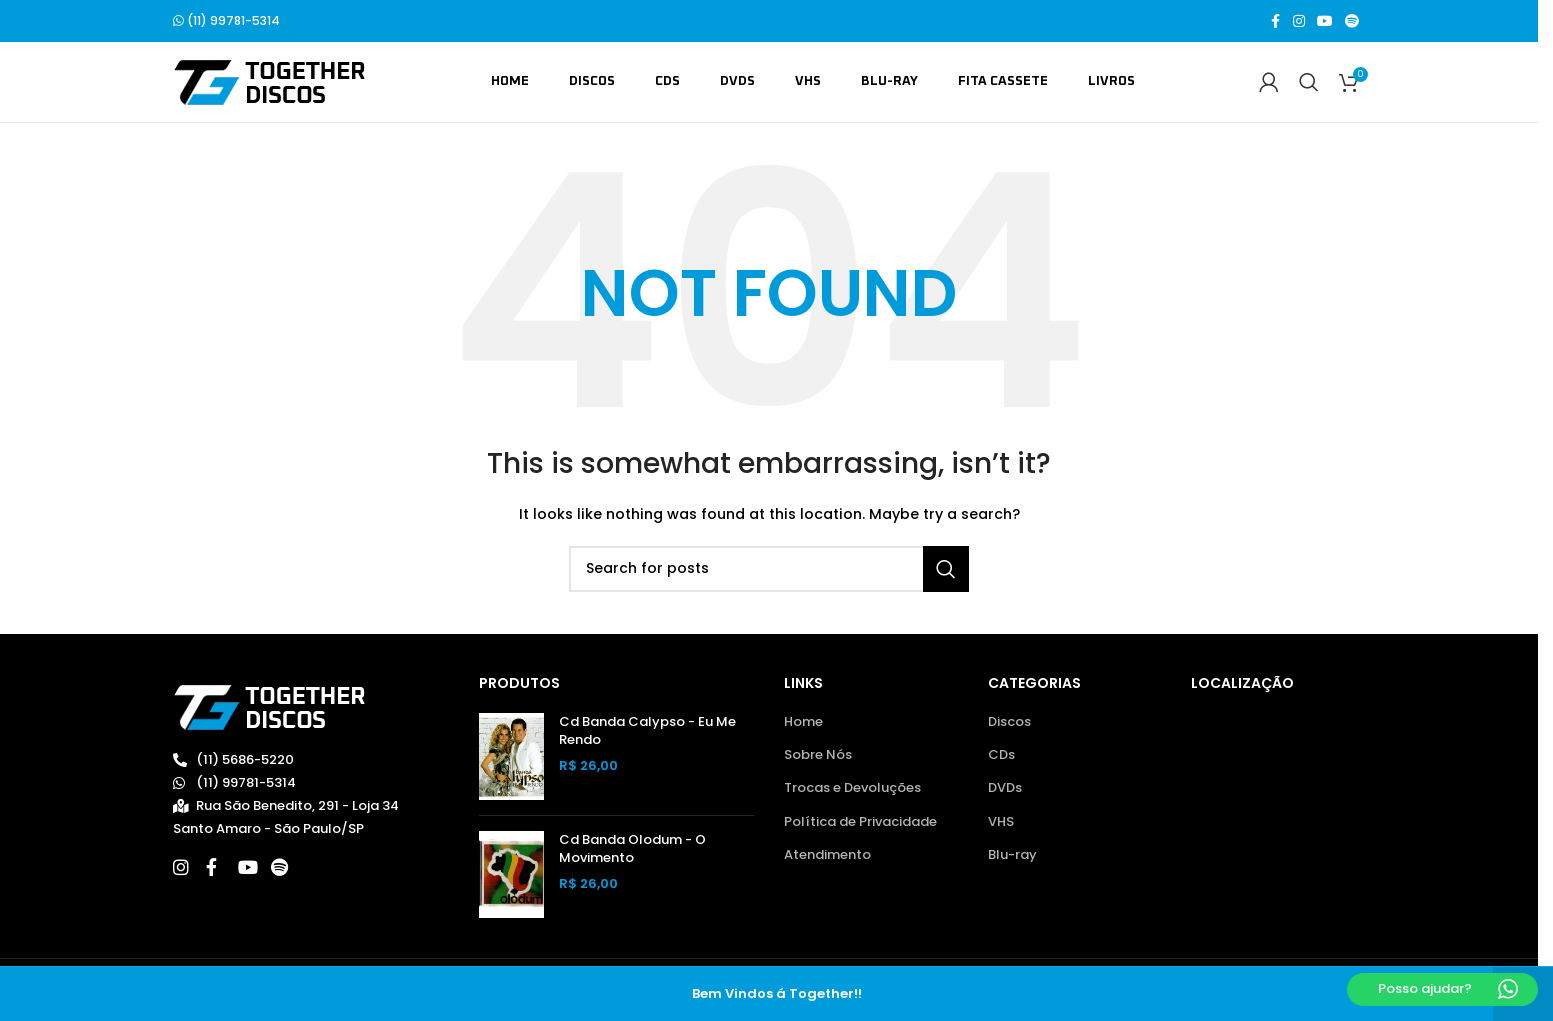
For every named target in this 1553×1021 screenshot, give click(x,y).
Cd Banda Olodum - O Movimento (632, 849)
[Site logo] (269, 81)
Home (803, 722)
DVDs (1005, 788)
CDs (1001, 755)
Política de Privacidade (860, 822)
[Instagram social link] (1299, 21)
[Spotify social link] (1352, 21)
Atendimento (827, 855)
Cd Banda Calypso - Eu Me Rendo (647, 731)
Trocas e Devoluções (852, 788)
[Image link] (269, 706)
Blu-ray (1012, 855)
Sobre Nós (818, 755)
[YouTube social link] (1325, 21)
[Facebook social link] (1275, 21)
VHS (1001, 822)
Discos (1009, 722)
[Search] (1309, 82)
